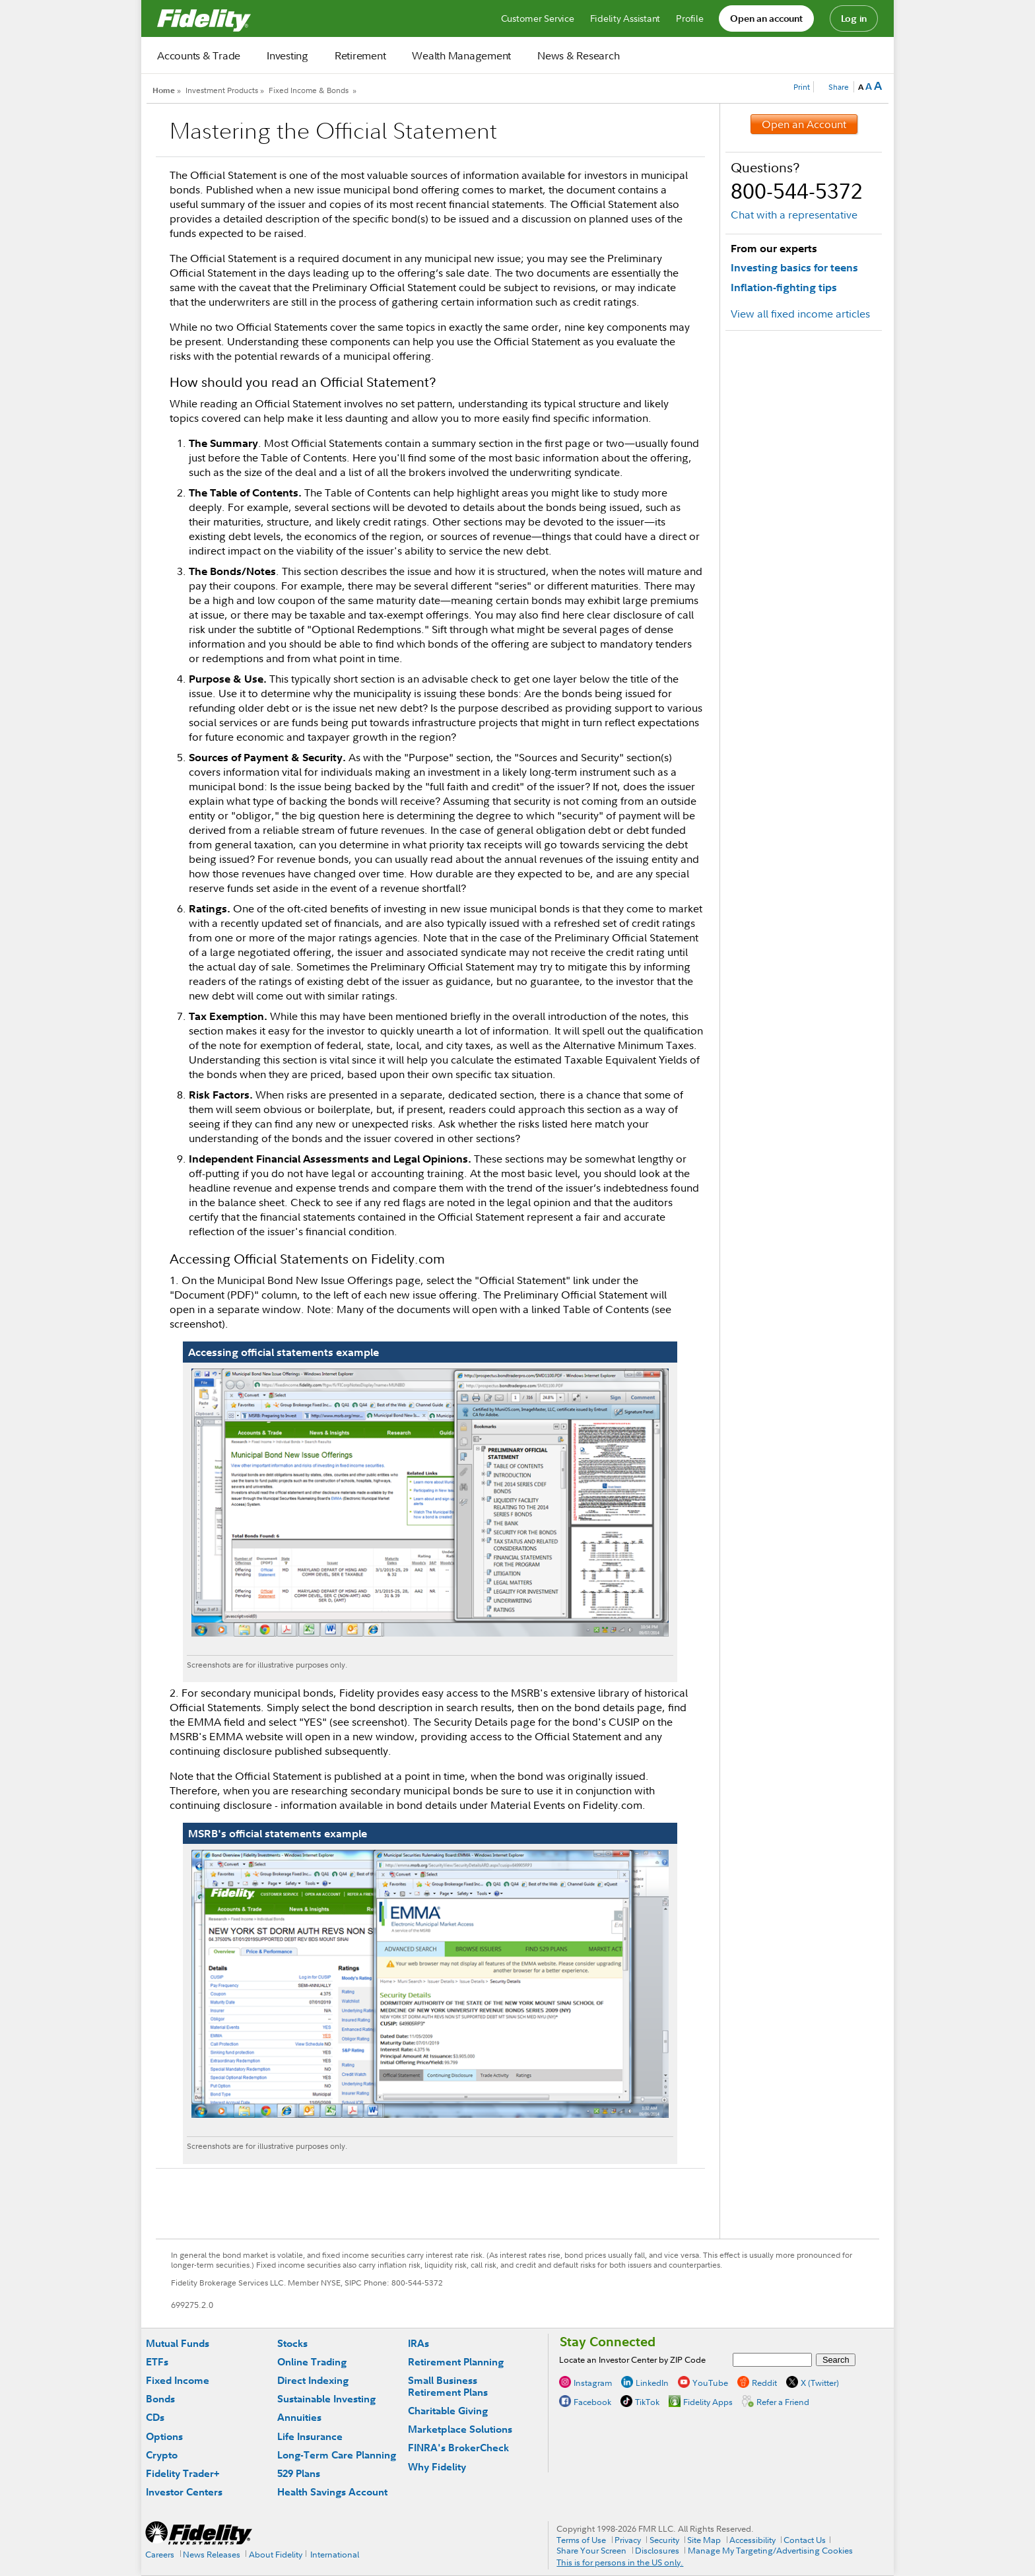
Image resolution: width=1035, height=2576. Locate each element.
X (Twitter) (820, 2382)
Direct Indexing (313, 2380)
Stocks (292, 2343)
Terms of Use (581, 2539)
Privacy (628, 2539)
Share (838, 86)
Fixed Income (177, 2380)
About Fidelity (275, 2554)
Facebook (592, 2401)
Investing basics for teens (794, 267)
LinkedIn (652, 2382)
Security (664, 2539)
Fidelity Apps (708, 2401)
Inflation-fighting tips (784, 287)
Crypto (162, 2455)
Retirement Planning (456, 2362)
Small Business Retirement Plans (448, 2386)
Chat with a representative (794, 214)
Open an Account (804, 124)
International (334, 2554)
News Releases (211, 2554)
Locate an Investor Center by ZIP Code (632, 2359)
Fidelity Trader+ (182, 2473)
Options (164, 2436)
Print (801, 86)
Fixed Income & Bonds (309, 90)
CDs (155, 2417)
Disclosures (657, 2550)
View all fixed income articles (800, 313)
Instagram (593, 2382)
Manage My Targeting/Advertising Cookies (770, 2550)
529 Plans (298, 2473)
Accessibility (752, 2539)
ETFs (157, 2362)
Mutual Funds (177, 2343)
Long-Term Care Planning (336, 2455)
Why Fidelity (437, 2466)
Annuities (299, 2417)
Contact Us (805, 2539)
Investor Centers (184, 2492)
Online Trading (312, 2362)
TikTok (647, 2401)
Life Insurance (310, 2436)
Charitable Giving (448, 2410)
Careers (159, 2554)
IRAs (418, 2343)
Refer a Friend (782, 2401)
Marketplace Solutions (460, 2429)
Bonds (160, 2398)
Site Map (704, 2539)
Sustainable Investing (326, 2398)
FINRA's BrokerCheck (458, 2447)
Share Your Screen (591, 2550)
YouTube (710, 2382)
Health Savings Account (332, 2492)
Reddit (764, 2382)
